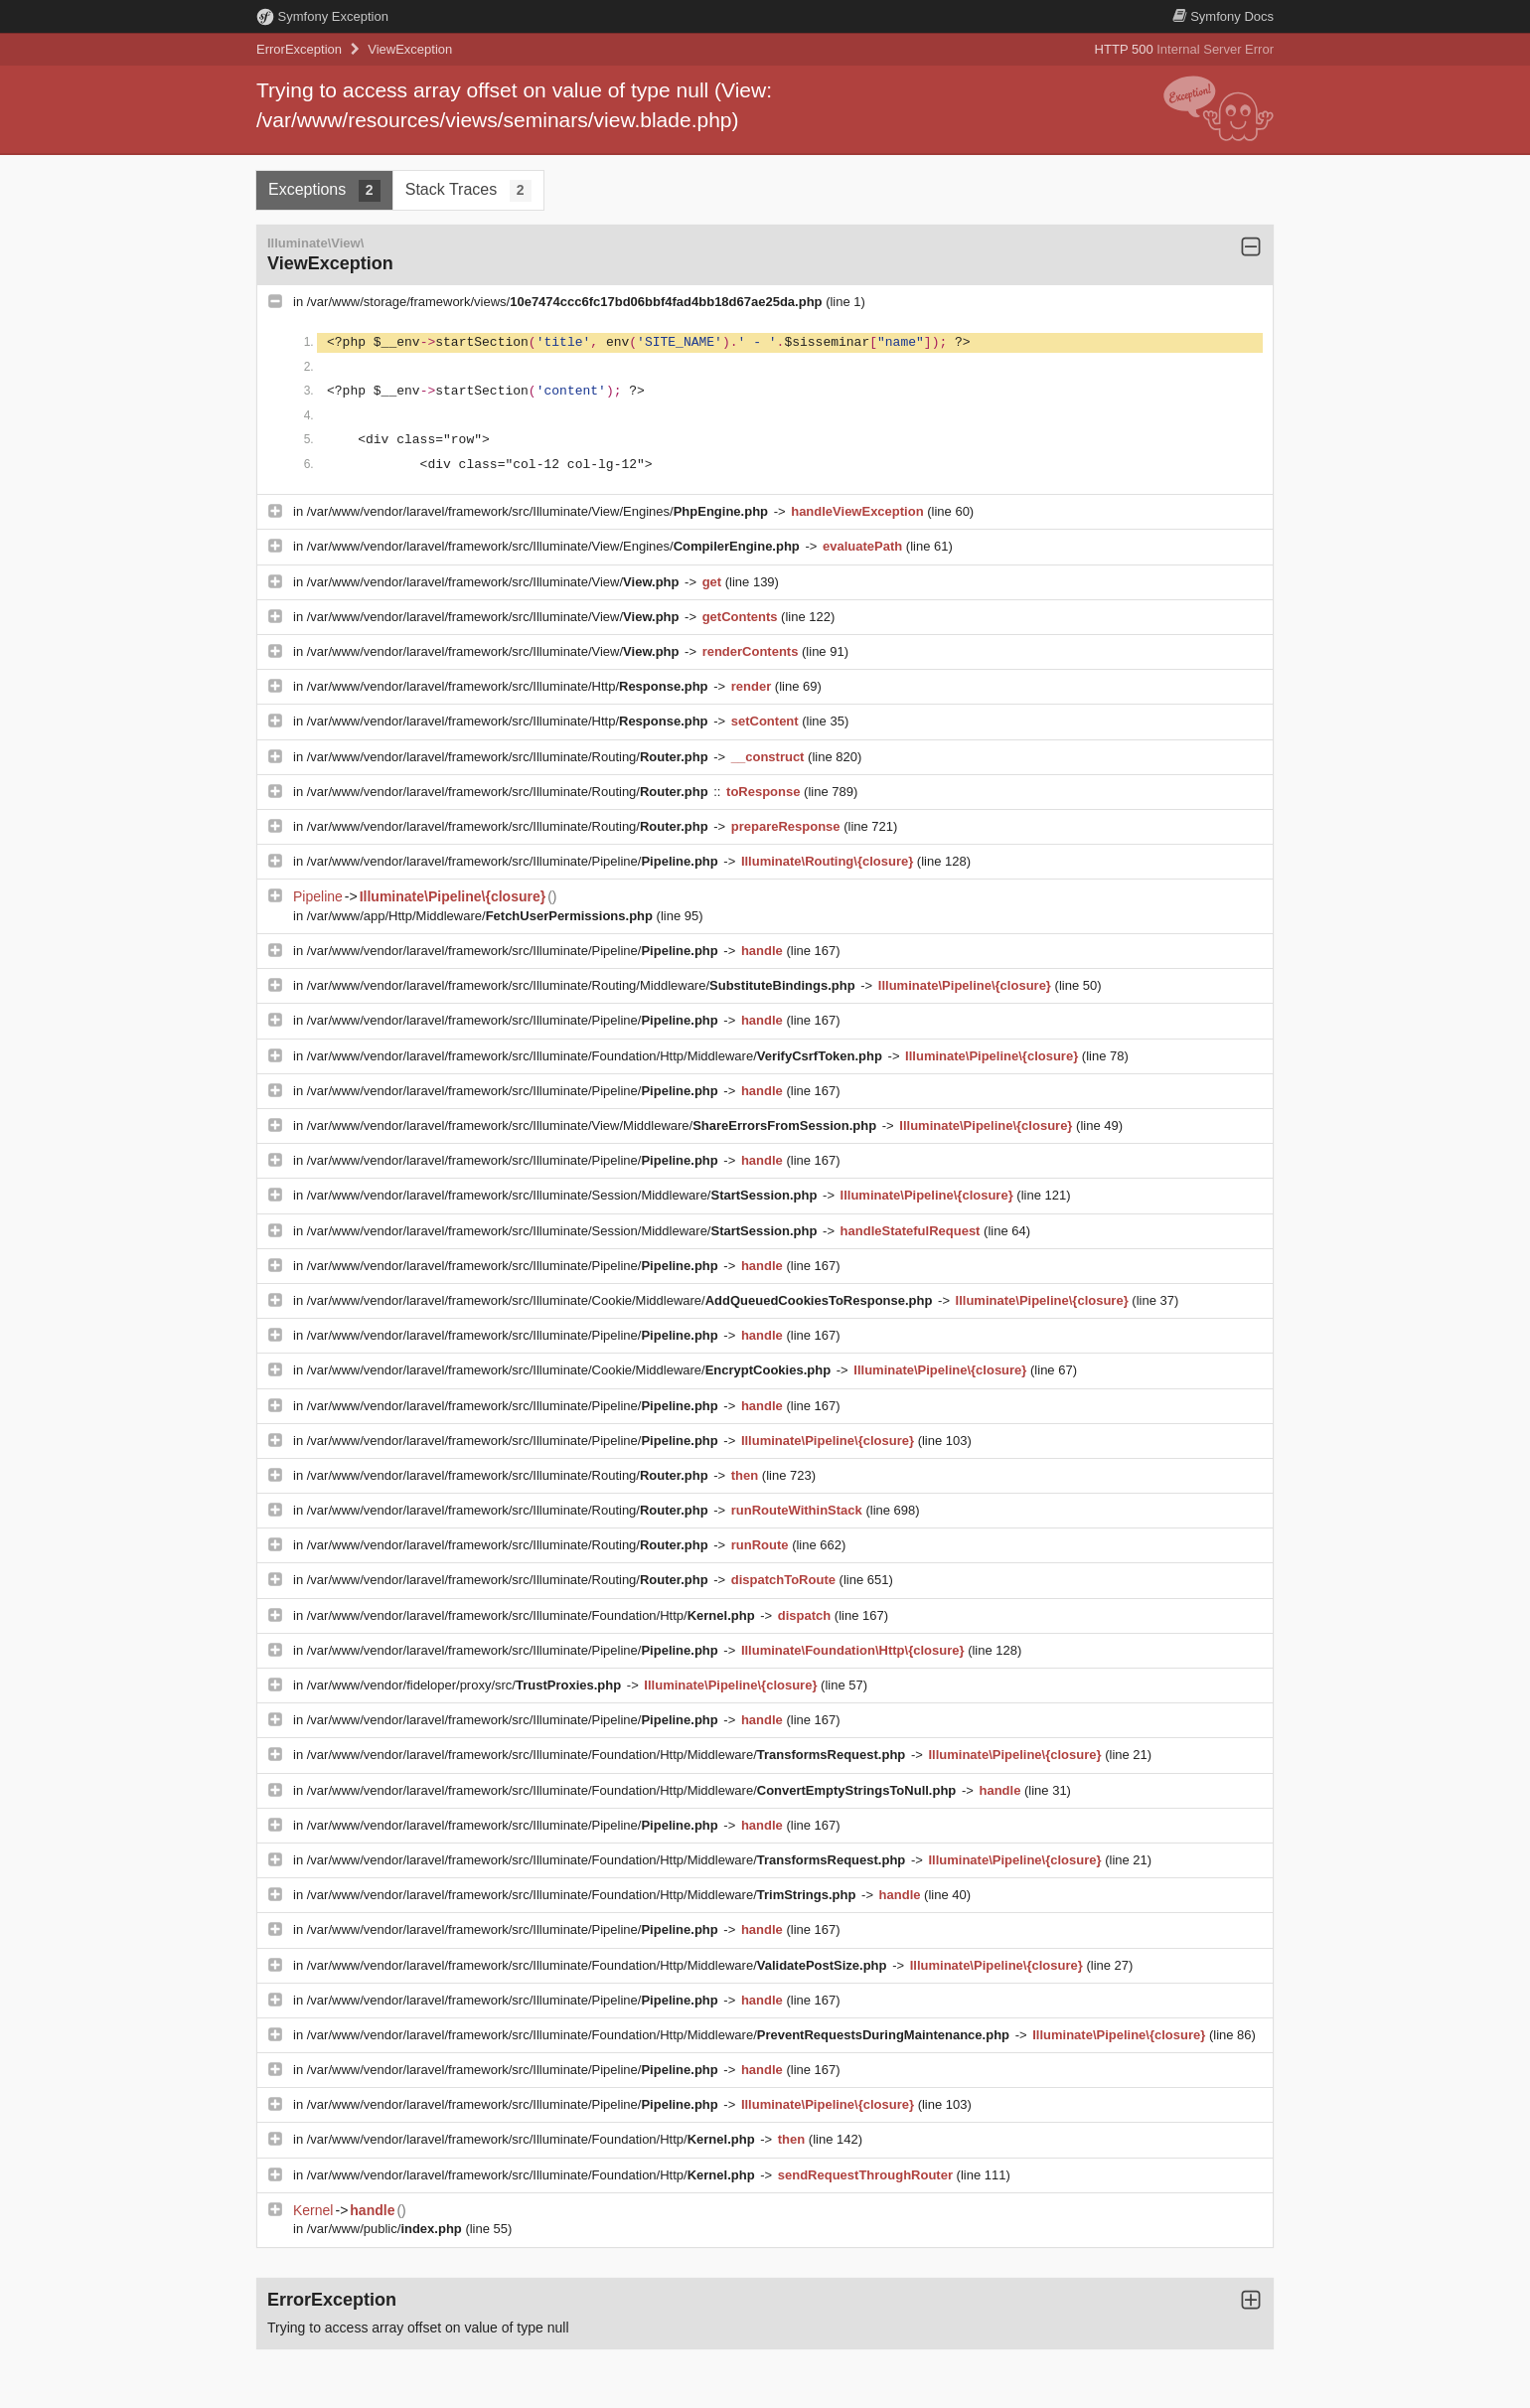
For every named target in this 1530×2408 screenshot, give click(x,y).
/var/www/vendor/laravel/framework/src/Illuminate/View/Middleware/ (593, 1125)
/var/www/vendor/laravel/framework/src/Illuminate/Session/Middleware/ (564, 1195)
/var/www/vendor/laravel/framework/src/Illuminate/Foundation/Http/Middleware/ (596, 1055)
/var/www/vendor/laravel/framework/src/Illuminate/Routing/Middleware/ (583, 985)
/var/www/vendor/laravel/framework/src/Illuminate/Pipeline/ (514, 861)
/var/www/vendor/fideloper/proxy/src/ (466, 1685)
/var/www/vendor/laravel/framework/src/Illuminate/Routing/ (509, 756)
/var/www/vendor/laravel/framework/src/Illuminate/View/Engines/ (539, 511)
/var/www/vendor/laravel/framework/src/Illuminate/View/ (495, 581)
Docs (1223, 16)
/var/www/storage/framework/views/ (566, 301)
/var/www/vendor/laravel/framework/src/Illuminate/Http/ (509, 686)
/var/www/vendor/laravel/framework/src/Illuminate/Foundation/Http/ (532, 1615)
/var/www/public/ (386, 2228)
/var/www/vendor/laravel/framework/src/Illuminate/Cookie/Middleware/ (621, 1300)
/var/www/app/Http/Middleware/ (482, 915)
